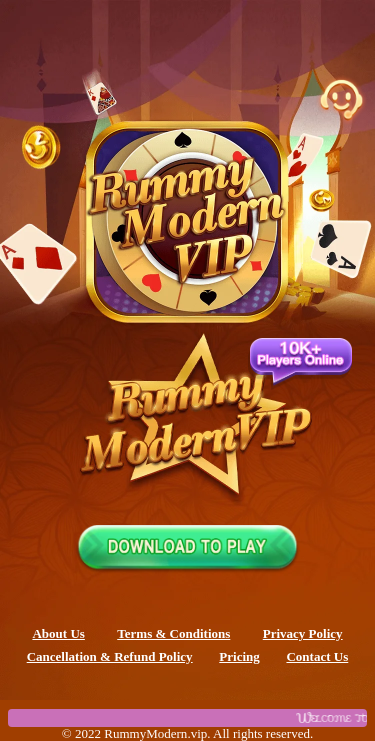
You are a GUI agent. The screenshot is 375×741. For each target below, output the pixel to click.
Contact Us (317, 656)
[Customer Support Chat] (341, 100)
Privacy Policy (303, 633)
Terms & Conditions (173, 633)
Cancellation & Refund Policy (110, 656)
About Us (58, 633)
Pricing (239, 656)
